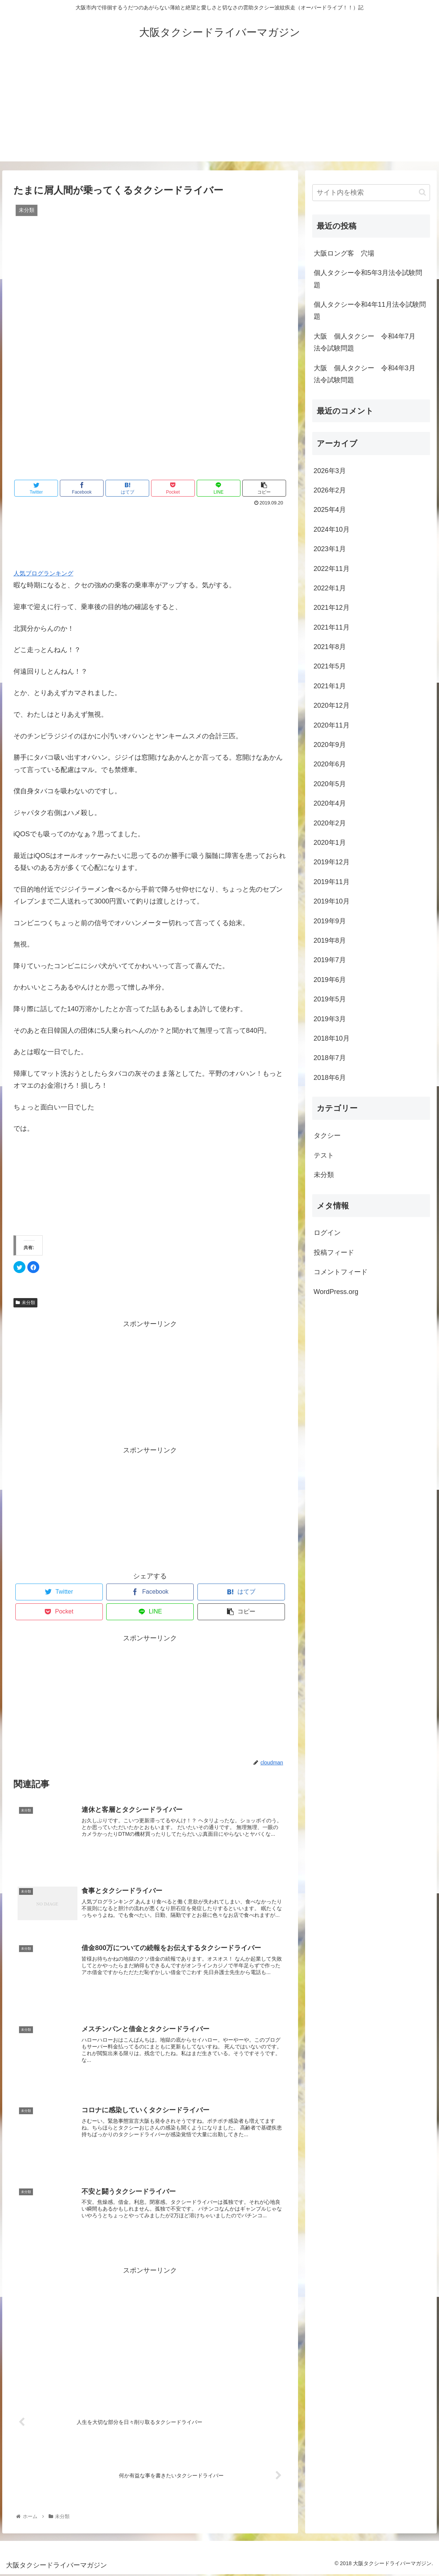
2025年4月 (330, 509)
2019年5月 (330, 999)
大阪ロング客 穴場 (344, 253)
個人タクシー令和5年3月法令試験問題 (368, 278)
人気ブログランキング (43, 573)
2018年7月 (330, 1058)
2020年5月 (330, 784)
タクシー (327, 1135)
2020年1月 (330, 842)
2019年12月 (332, 862)
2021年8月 (330, 647)
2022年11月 (332, 568)
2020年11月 (332, 725)
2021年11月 (332, 627)
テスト (324, 1155)
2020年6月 (330, 764)
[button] (422, 192)
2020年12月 (332, 705)
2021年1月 (330, 686)
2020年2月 (330, 823)
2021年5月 (330, 666)
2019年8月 (330, 940)
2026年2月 (330, 490)
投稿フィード (334, 1252)
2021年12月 (332, 607)
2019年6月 (330, 979)
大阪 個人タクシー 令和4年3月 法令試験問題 (368, 374)
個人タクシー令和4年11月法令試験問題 (370, 310)
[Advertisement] (219, 109)
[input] (371, 192)
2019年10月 (332, 901)
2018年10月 (332, 1038)
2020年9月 (330, 744)
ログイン (327, 1232)
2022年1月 (330, 588)
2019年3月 (330, 1019)
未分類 (25, 1302)
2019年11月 (332, 882)
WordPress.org (336, 1291)
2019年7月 (330, 960)
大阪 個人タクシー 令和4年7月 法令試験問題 (368, 342)
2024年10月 (332, 529)
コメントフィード (341, 1272)
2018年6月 (330, 1077)
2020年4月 (330, 803)
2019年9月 (330, 921)
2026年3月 (330, 471)
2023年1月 (330, 549)
